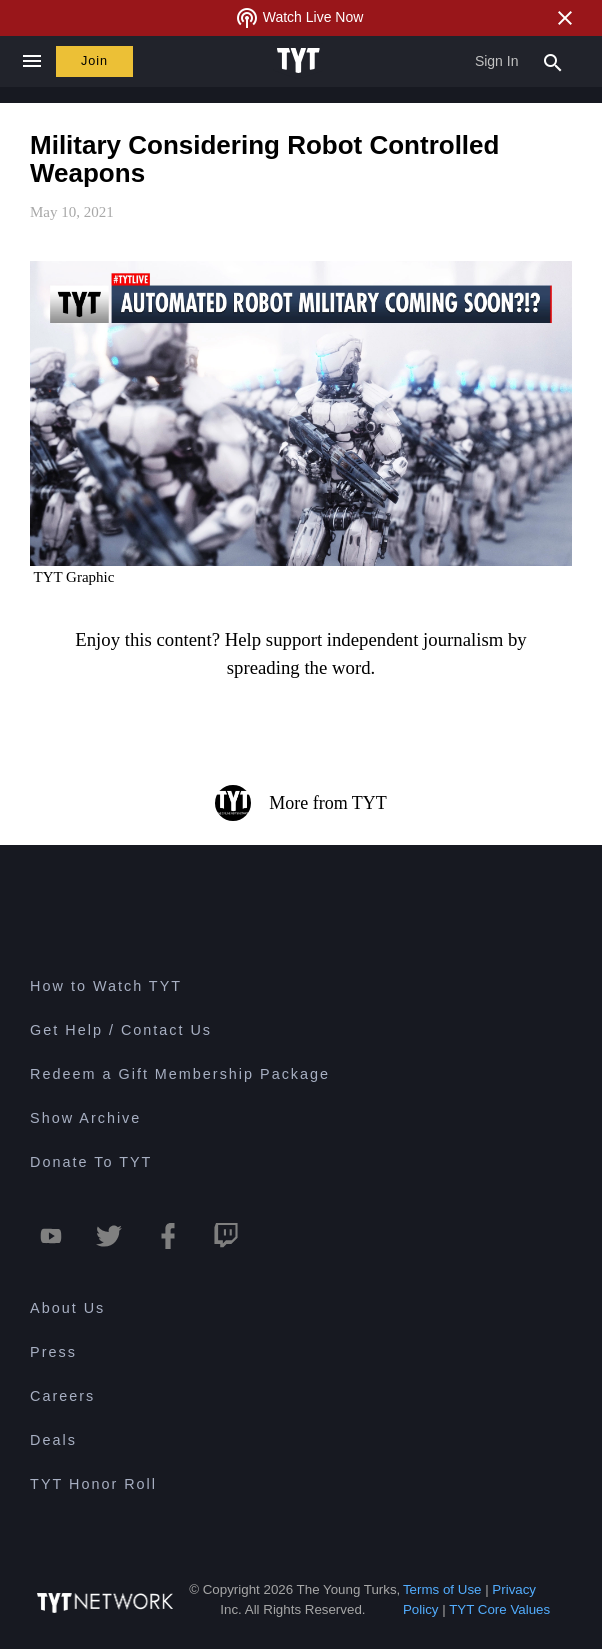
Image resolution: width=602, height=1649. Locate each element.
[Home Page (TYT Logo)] (301, 61)
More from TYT (301, 803)
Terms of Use (442, 1589)
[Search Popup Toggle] (553, 61)
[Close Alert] (565, 18)
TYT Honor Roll (93, 1484)
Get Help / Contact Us (121, 1030)
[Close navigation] (31, 61)
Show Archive (85, 1118)
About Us (67, 1308)
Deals (53, 1440)
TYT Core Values (499, 1609)
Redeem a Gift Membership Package (180, 1074)
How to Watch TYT (106, 986)
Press (53, 1352)
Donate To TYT (91, 1162)
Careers (62, 1396)
